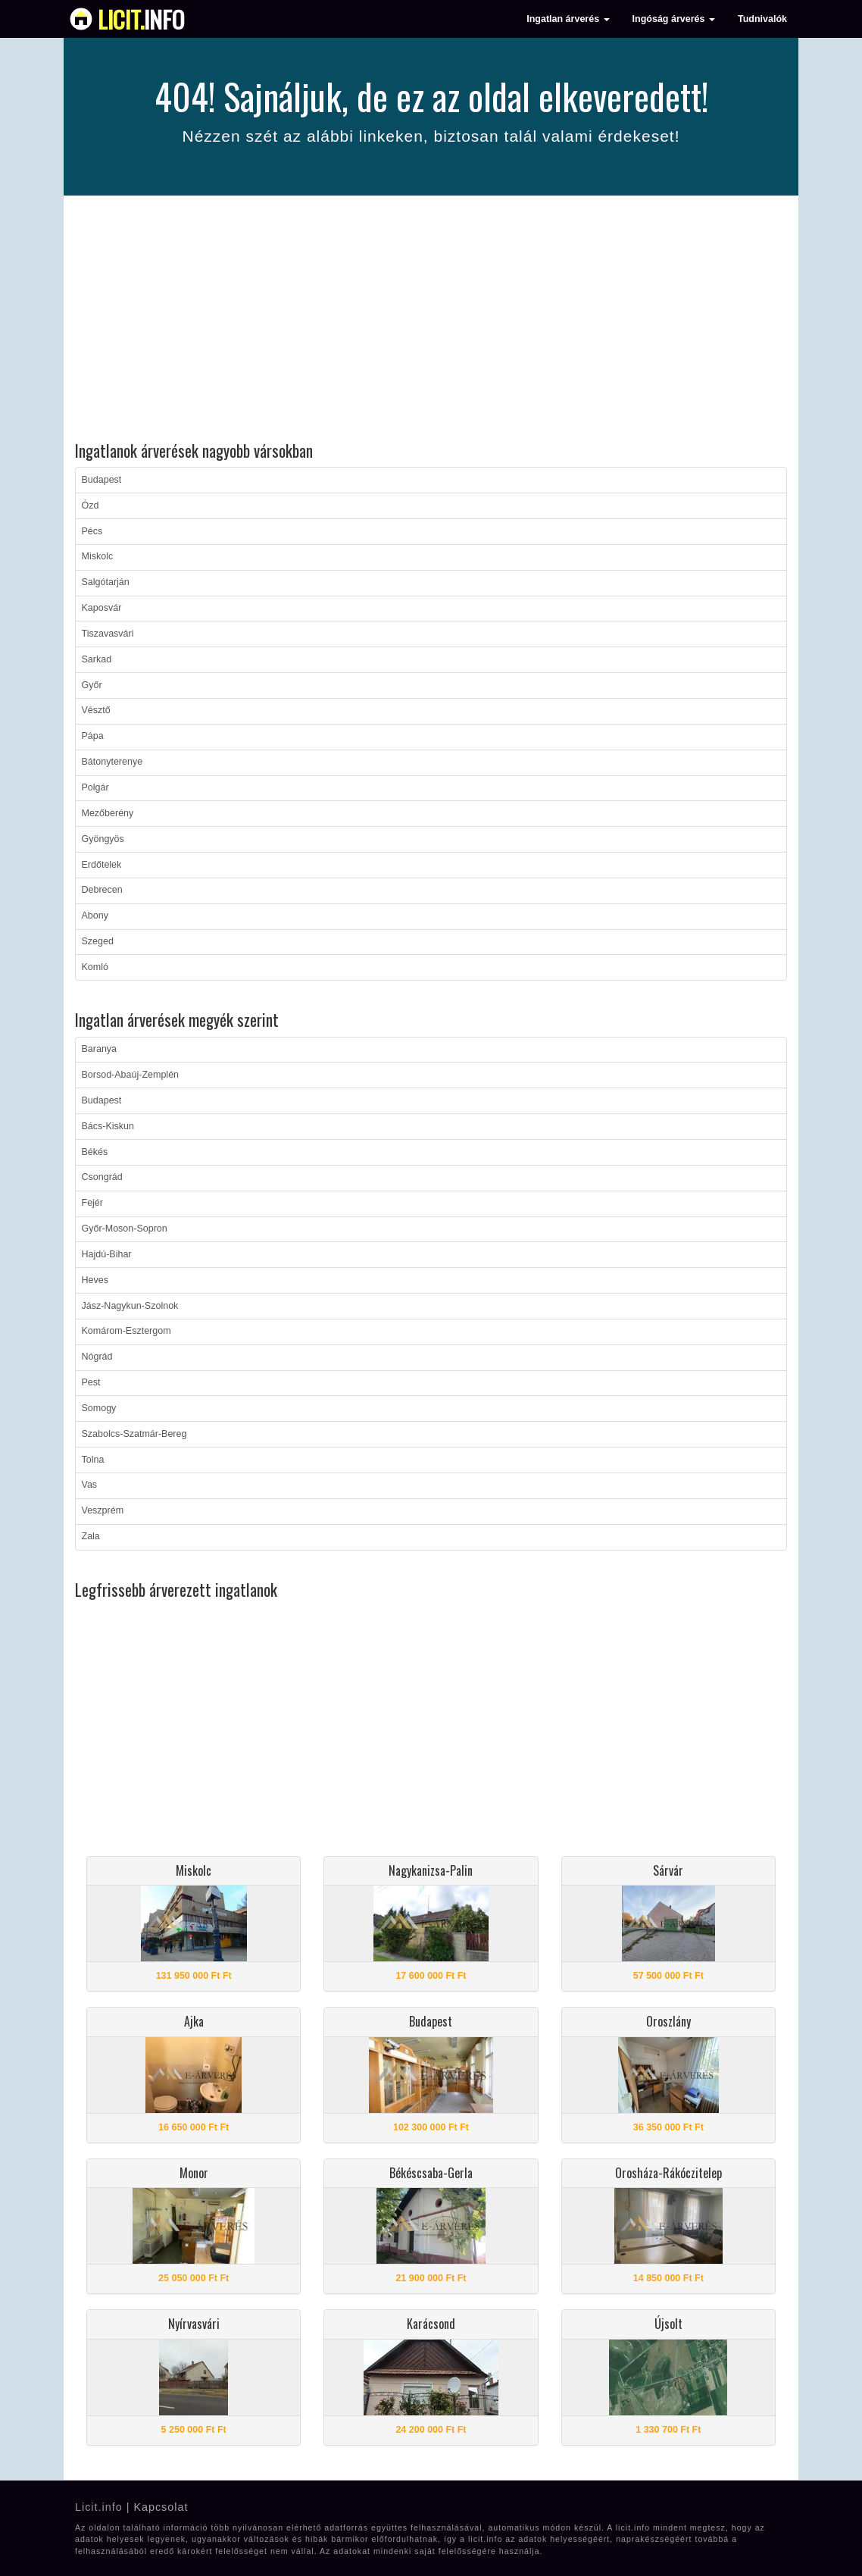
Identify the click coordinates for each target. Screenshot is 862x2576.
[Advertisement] (431, 320)
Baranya (99, 1049)
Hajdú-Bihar (107, 1254)
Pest (91, 1382)
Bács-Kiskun (108, 1126)
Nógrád (97, 1356)
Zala (91, 1536)
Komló (95, 967)
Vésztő (96, 710)
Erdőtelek (102, 864)
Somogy (99, 1408)
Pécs (92, 531)
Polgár (95, 787)
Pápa (93, 736)
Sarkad (97, 659)
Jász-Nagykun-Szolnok (130, 1306)
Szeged (98, 941)
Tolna (93, 1459)
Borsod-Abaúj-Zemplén (131, 1074)
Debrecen (102, 889)
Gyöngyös (103, 839)
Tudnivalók (762, 19)
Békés (95, 1152)
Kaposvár (102, 608)
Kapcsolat (160, 2507)
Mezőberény (108, 813)
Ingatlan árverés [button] (567, 19)
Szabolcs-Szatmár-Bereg (134, 1434)
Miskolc (98, 556)
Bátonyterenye (112, 761)
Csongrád (102, 1177)
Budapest (102, 479)
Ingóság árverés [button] (673, 19)
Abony (95, 915)
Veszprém (103, 1510)
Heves (95, 1280)
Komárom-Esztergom (126, 1331)
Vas (90, 1484)
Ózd (90, 505)
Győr (92, 685)
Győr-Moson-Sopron (124, 1228)
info (141, 19)
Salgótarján (106, 582)
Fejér (92, 1202)
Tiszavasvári (108, 633)
